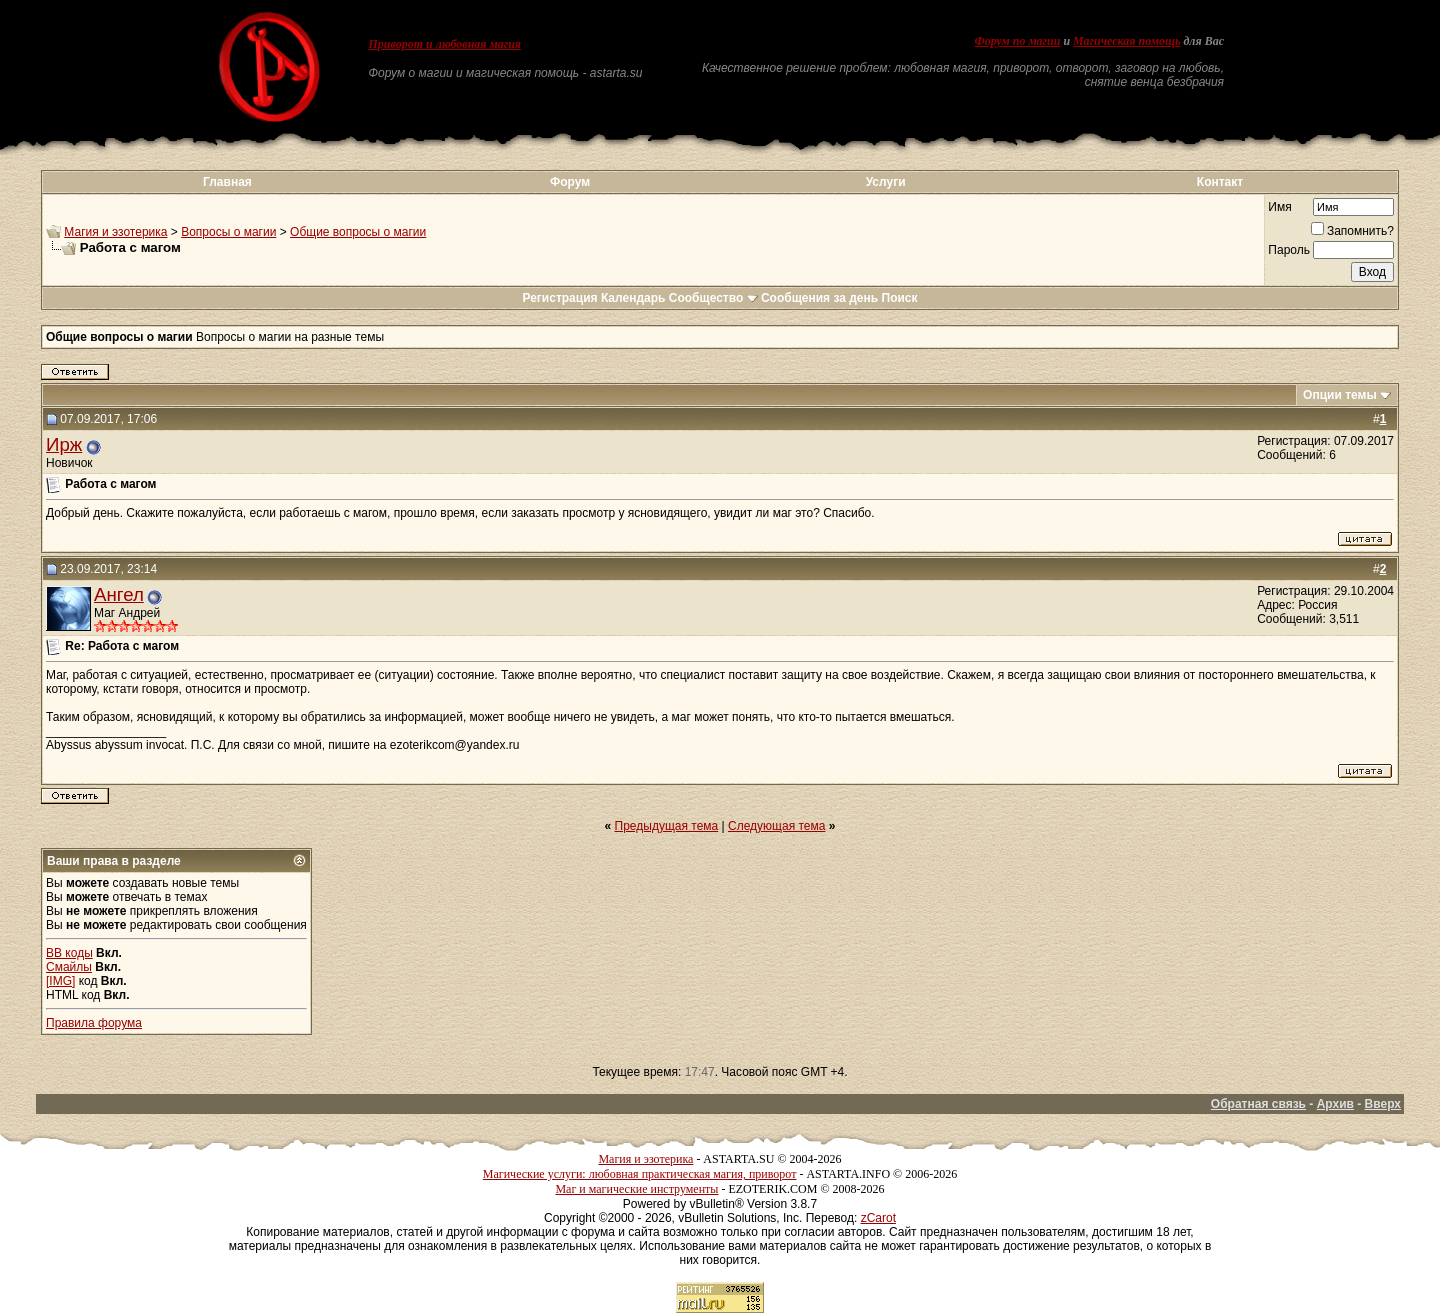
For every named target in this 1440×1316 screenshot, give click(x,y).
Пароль (1289, 250)
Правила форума (94, 1023)
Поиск (900, 298)
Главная (227, 182)
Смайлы (69, 967)
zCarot (878, 1218)
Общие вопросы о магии (358, 232)
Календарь (633, 298)
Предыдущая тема (667, 826)
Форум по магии (1017, 41)
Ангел (119, 594)
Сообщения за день (819, 298)
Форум (570, 182)
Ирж (64, 444)
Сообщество (713, 298)
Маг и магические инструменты (636, 1189)
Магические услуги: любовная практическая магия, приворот (640, 1174)
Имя (1279, 207)
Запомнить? (1352, 231)
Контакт (1220, 182)
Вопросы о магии (228, 232)
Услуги (886, 182)
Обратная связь (1258, 1104)
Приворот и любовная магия (445, 44)
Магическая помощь (1126, 41)
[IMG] (60, 981)
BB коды (69, 953)
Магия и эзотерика (115, 232)
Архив (1335, 1104)
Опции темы (1340, 395)
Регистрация (559, 298)
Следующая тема (776, 826)
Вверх (1383, 1104)
